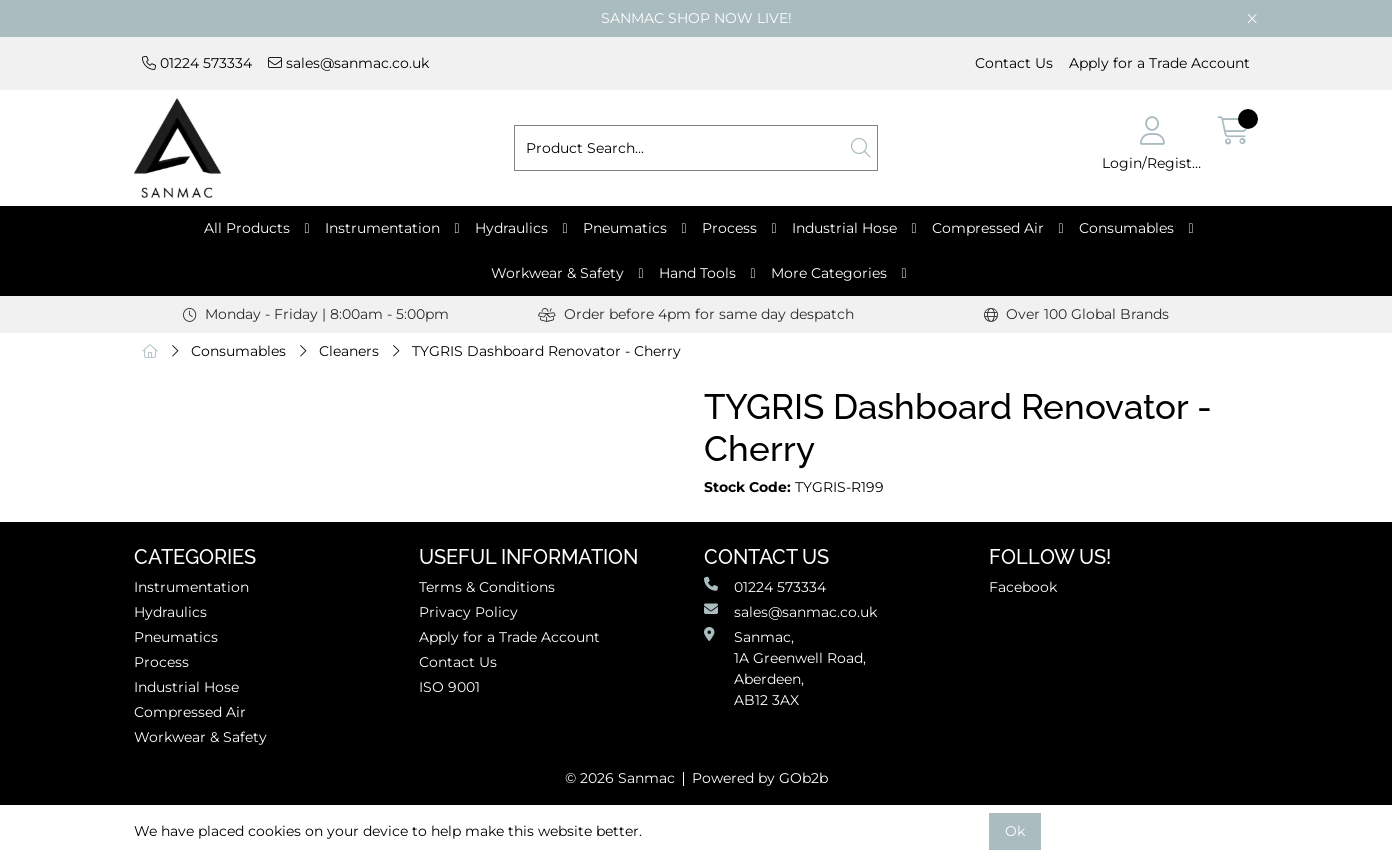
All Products (247, 228)
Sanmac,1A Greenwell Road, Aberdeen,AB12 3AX (785, 668)
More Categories (829, 273)
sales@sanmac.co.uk (348, 63)
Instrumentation (382, 228)
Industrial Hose (844, 228)
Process (729, 228)
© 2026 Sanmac (620, 778)
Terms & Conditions (487, 587)
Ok (1015, 831)
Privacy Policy (468, 612)
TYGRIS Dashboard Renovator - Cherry (546, 351)
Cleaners (349, 351)
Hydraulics (511, 228)
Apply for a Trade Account (1159, 63)
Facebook (1023, 587)
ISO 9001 (449, 687)
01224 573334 (197, 63)
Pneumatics (625, 228)
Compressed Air (988, 228)
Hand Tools (697, 273)
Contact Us (1014, 63)
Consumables (1126, 228)
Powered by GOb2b (760, 778)
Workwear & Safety (557, 273)
